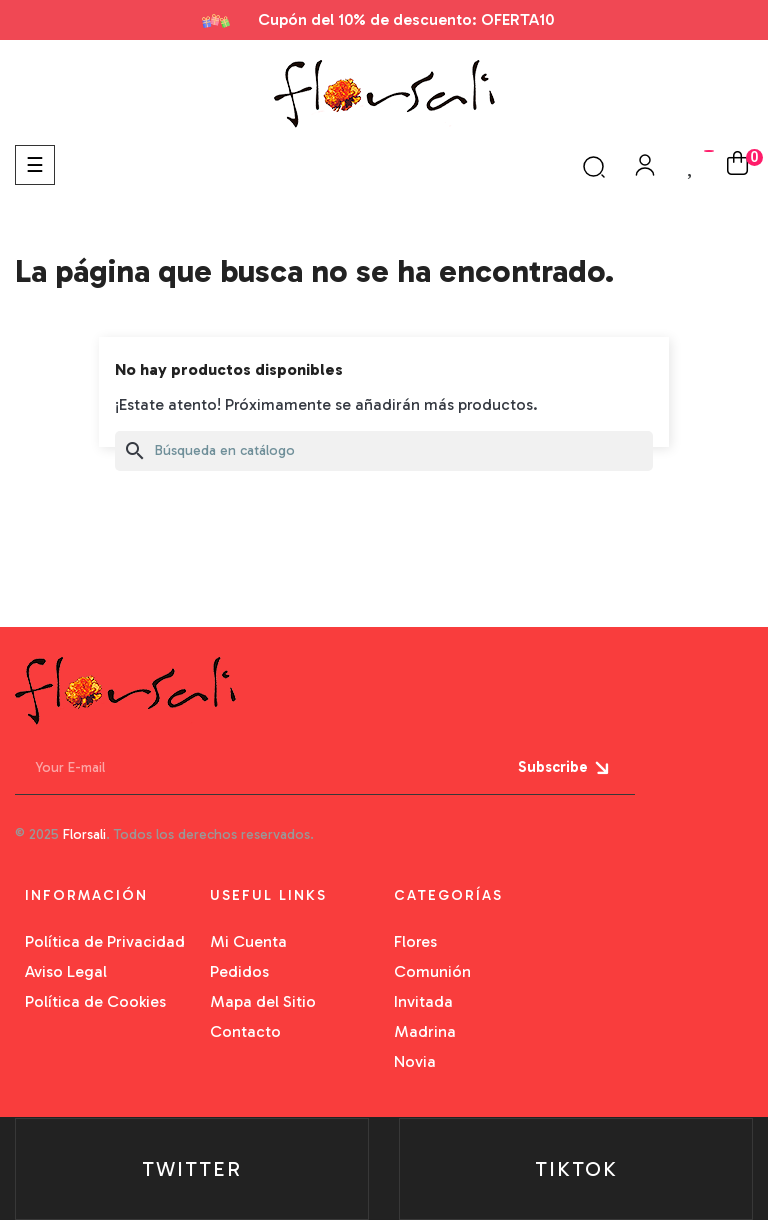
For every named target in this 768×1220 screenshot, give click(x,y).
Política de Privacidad (105, 941)
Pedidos (239, 971)
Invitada (423, 1001)
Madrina (425, 1031)
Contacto (245, 1031)
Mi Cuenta (248, 941)
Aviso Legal (66, 971)
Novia (415, 1061)
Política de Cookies (95, 1001)
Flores (415, 941)
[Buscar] (384, 451)
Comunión (432, 971)
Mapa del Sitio (263, 1001)
